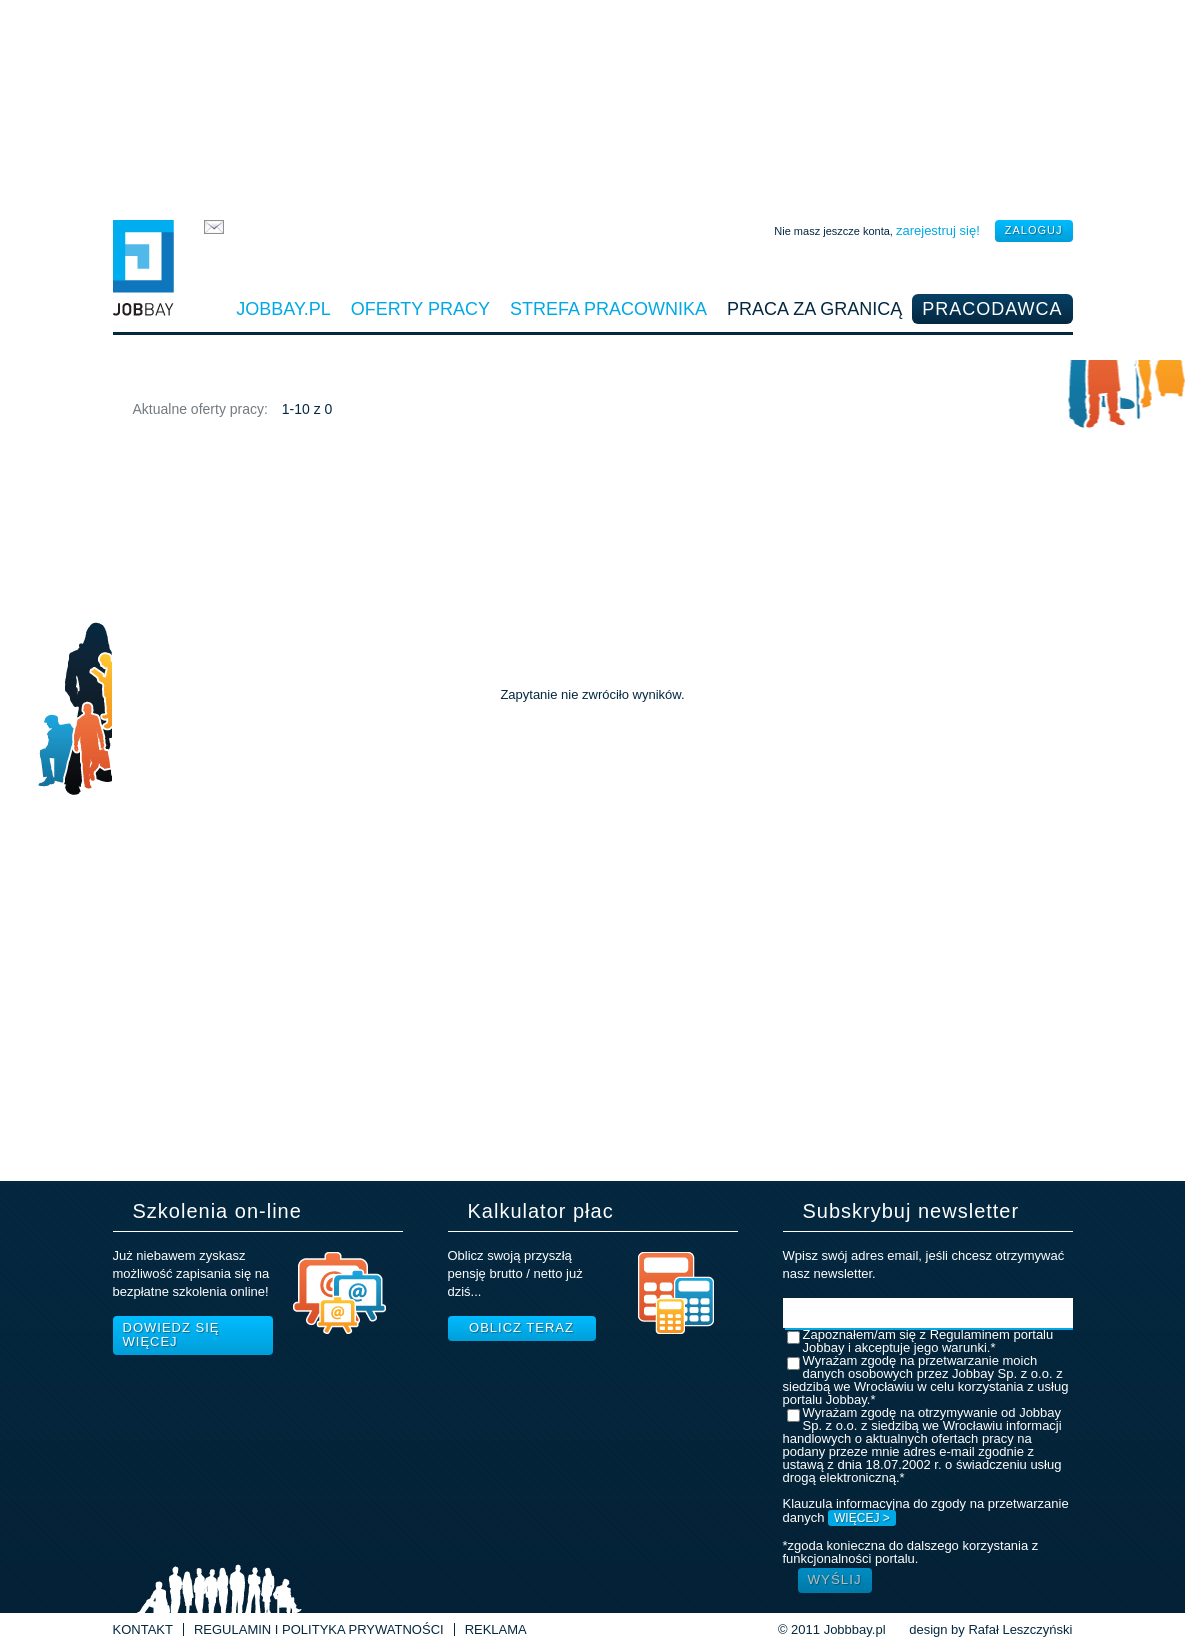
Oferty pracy (420, 309)
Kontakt (143, 1629)
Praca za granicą (814, 309)
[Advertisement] (593, 105)
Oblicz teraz (521, 1327)
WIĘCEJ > (862, 1518)
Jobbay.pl (283, 309)
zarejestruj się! (938, 230)
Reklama (496, 1629)
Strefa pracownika (608, 309)
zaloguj (1034, 230)
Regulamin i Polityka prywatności (319, 1629)
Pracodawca (992, 309)
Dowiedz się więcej (171, 1334)
